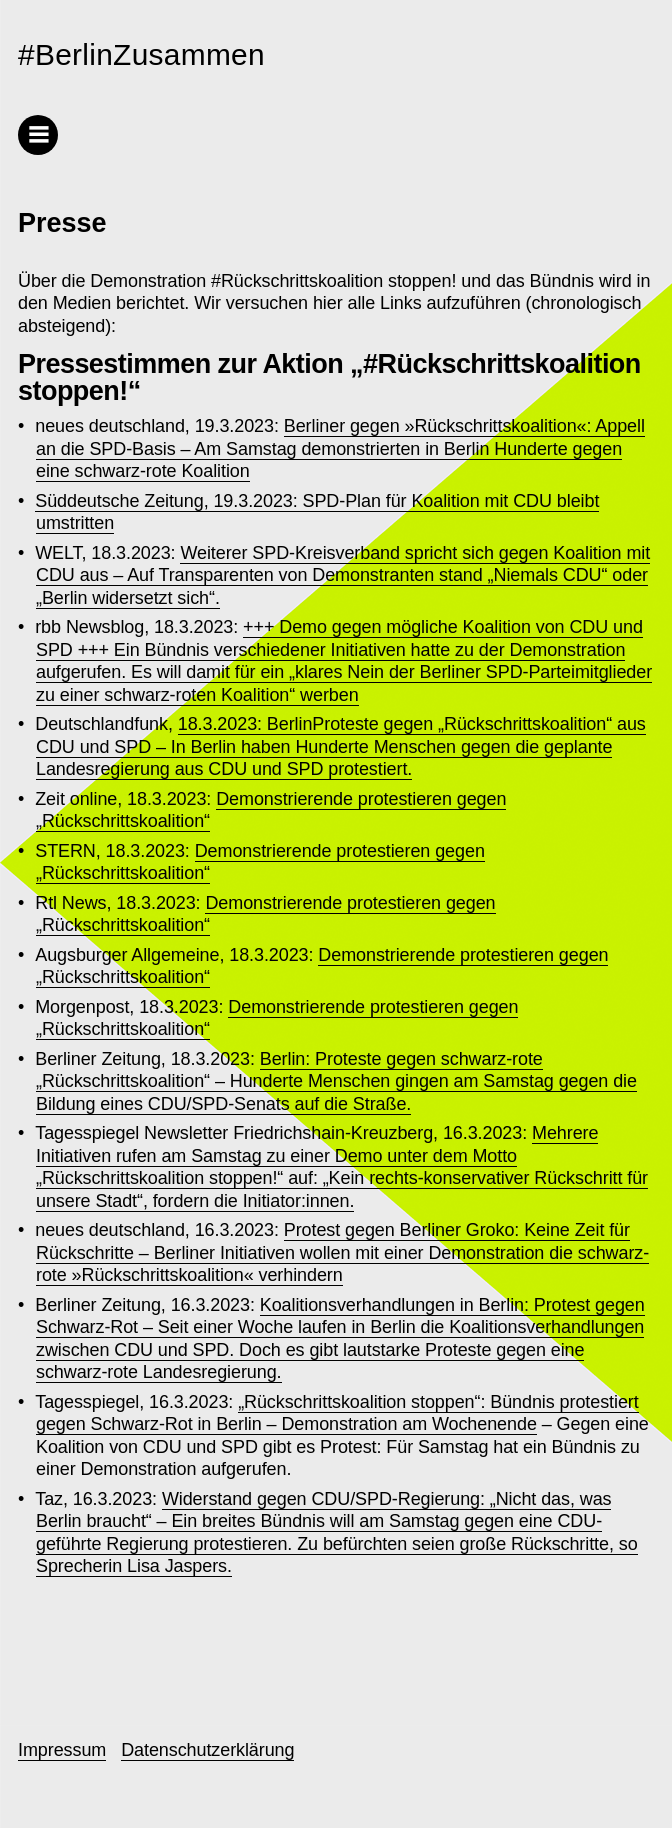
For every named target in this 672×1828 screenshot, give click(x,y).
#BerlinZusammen (141, 54)
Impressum (62, 1750)
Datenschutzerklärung (207, 1750)
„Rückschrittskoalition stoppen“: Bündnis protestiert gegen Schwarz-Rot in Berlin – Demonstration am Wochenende (337, 1413)
